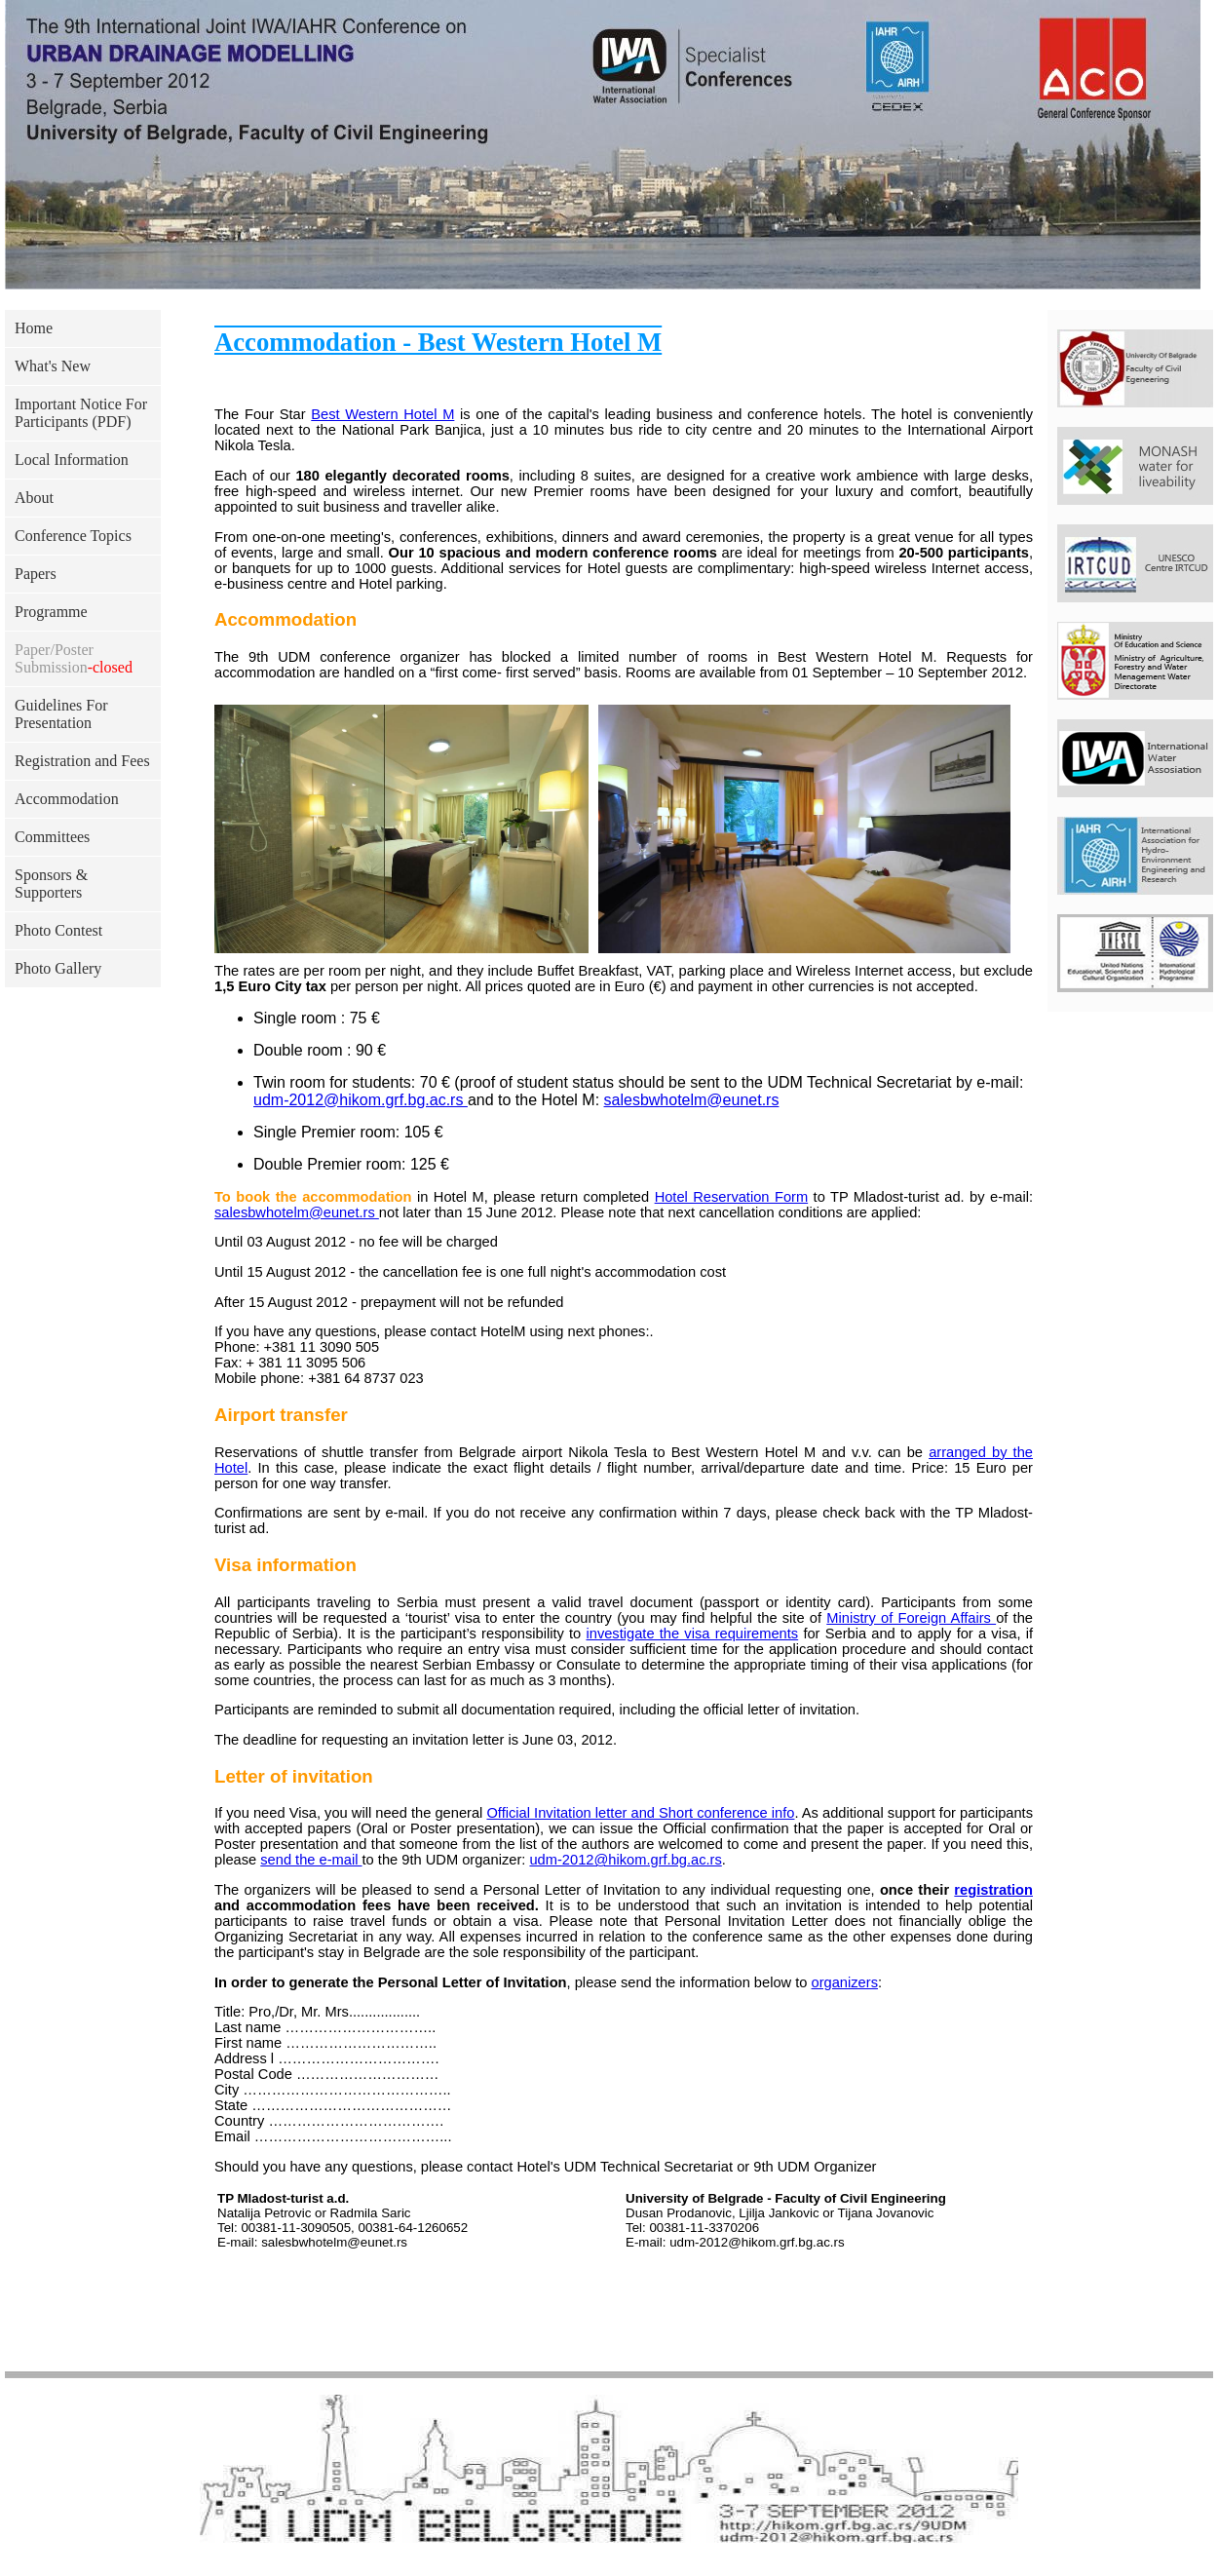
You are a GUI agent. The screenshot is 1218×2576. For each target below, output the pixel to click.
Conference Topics (73, 535)
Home (34, 328)
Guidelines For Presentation (61, 714)
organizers (845, 1982)
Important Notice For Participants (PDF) (81, 413)
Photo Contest (58, 930)
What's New (53, 366)
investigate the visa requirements (692, 1633)
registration (993, 1890)
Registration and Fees (82, 760)
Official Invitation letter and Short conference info (640, 1813)
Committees (52, 836)
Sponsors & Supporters (51, 883)
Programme (51, 611)
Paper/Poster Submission (74, 658)
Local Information (72, 459)
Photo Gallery (58, 968)
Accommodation (67, 798)
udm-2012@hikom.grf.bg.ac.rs (360, 1100)
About (34, 497)
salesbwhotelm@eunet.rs (692, 1100)
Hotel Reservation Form (732, 1197)
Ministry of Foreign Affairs (911, 1618)
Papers (36, 573)
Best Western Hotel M (382, 414)
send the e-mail (311, 1859)
